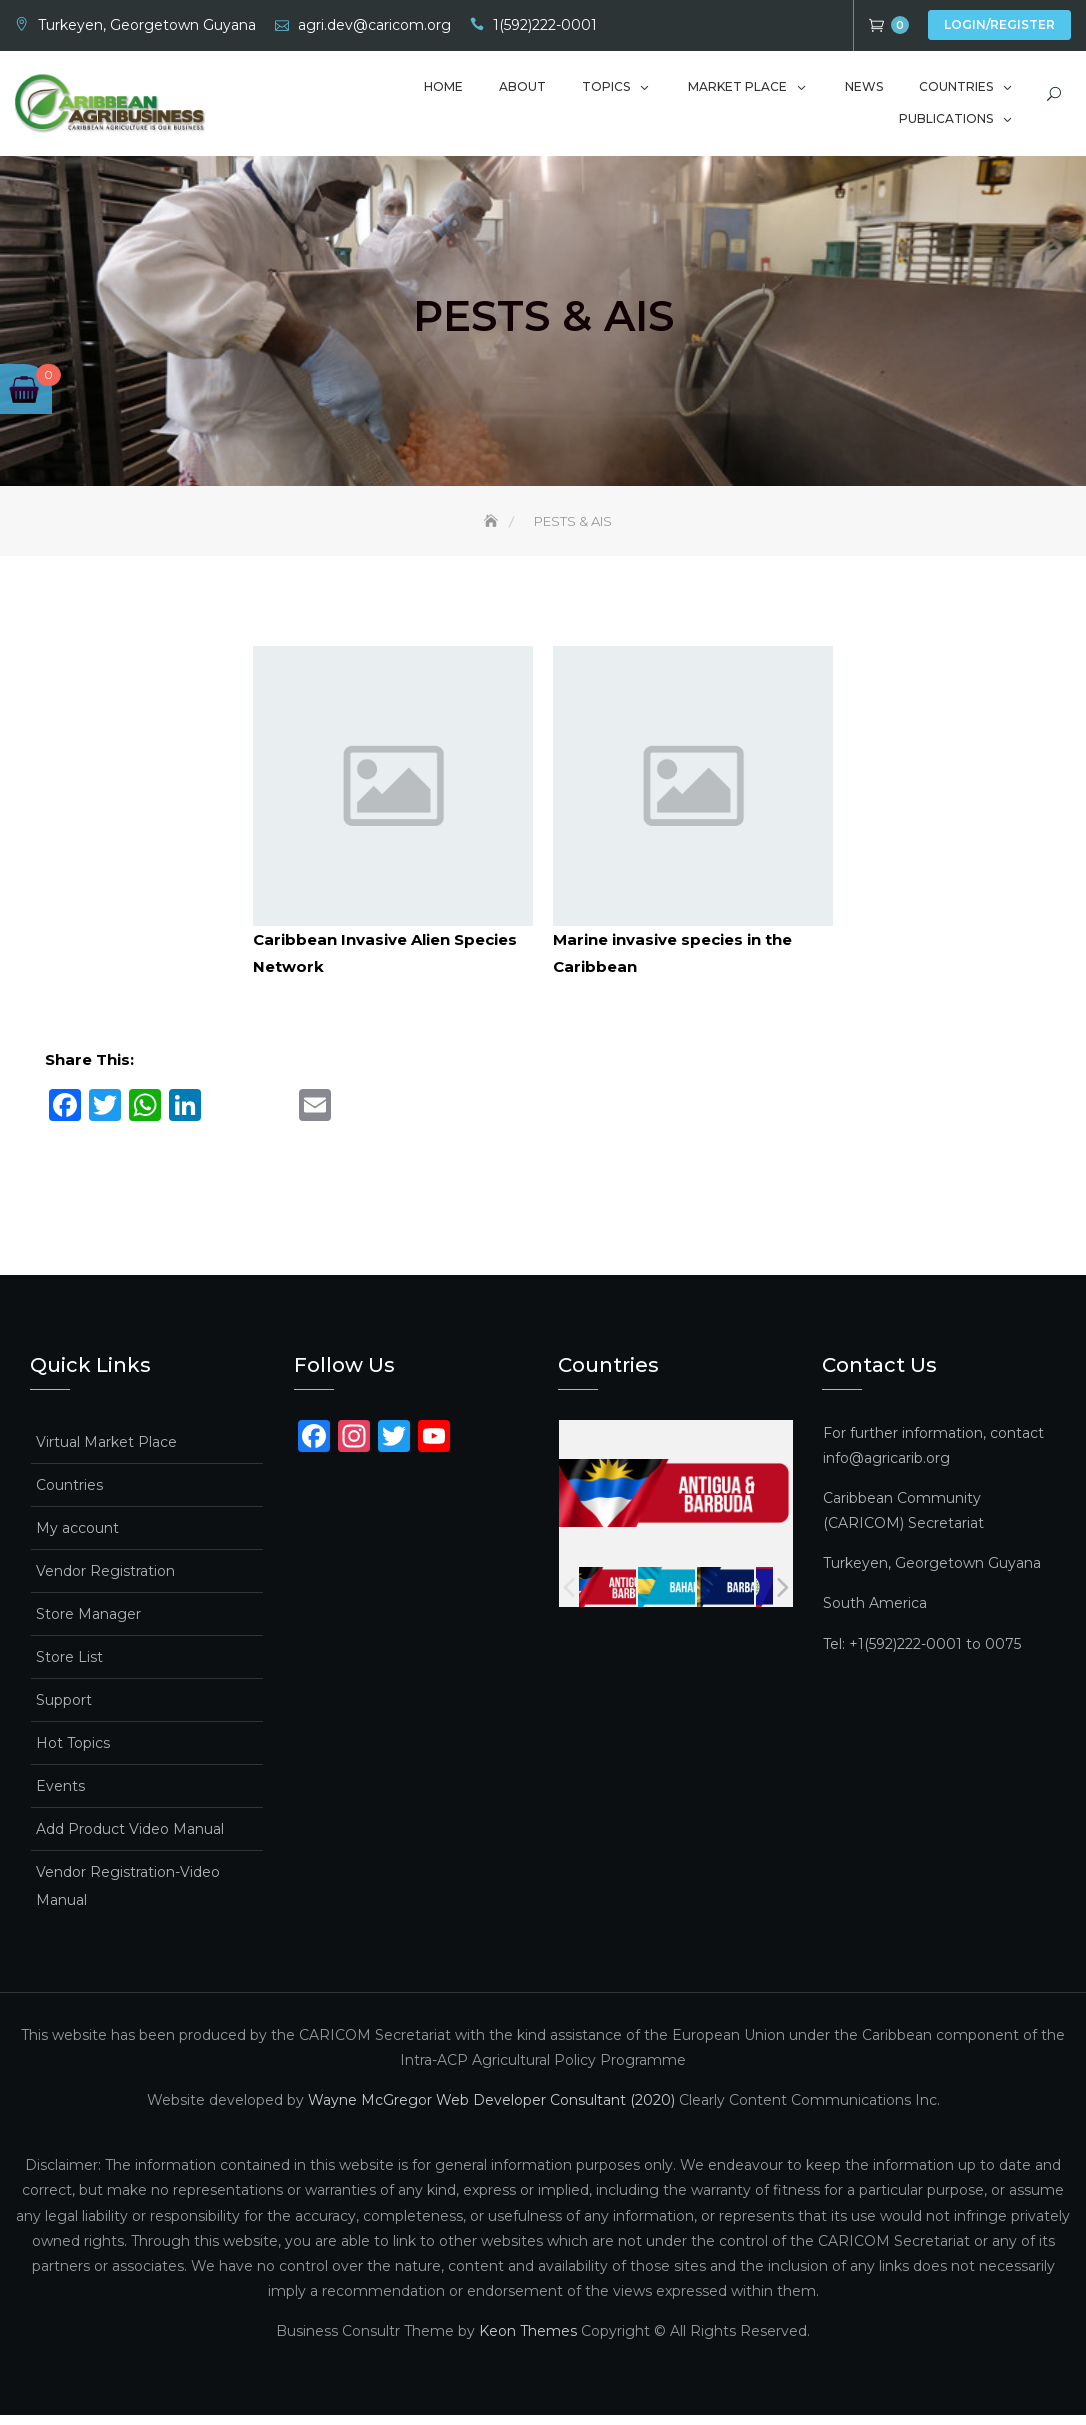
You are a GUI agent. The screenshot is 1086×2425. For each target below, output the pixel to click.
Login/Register (999, 24)
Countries (956, 86)
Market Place (737, 86)
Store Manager (88, 1624)
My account (77, 1538)
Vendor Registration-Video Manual (128, 1896)
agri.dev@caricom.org (374, 25)
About (522, 86)
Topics (606, 86)
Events (60, 1796)
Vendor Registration (105, 1581)
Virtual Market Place (106, 1452)
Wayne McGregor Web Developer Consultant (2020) (491, 2110)
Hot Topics (73, 1753)
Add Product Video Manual (130, 1839)
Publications (946, 118)
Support (64, 1710)
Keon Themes (528, 2342)
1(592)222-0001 (545, 25)
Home (443, 86)
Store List (69, 1667)
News (864, 86)
